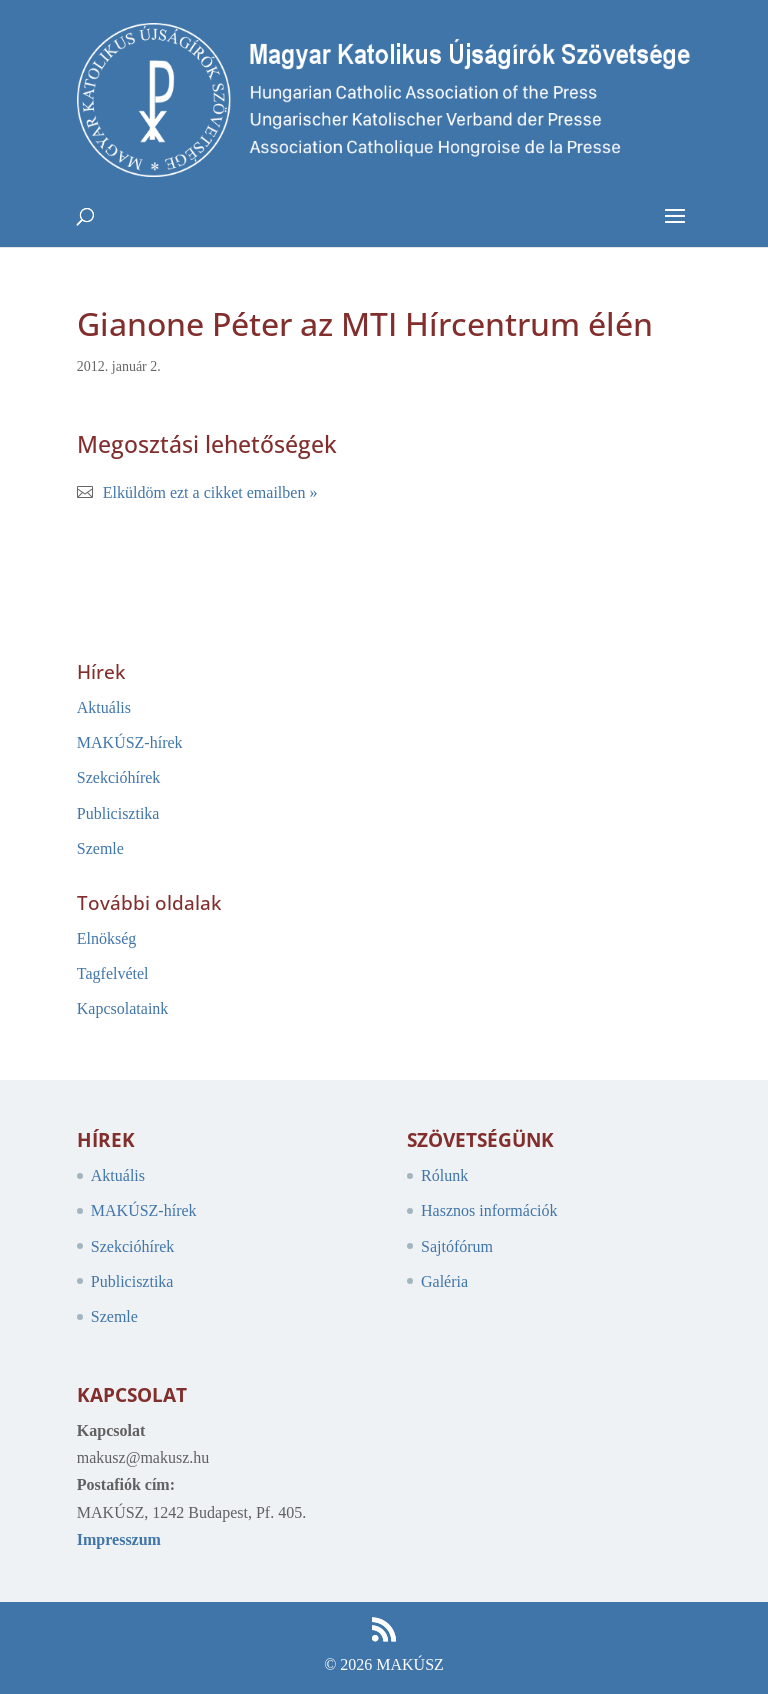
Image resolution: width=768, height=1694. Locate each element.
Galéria (444, 1281)
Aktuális (104, 707)
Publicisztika (118, 813)
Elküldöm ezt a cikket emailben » (210, 492)
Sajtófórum (457, 1246)
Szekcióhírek (119, 777)
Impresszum (119, 1539)
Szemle (100, 848)
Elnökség (107, 938)
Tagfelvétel (113, 973)
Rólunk (444, 1175)
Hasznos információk (489, 1210)
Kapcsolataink (123, 1008)
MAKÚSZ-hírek (130, 742)
